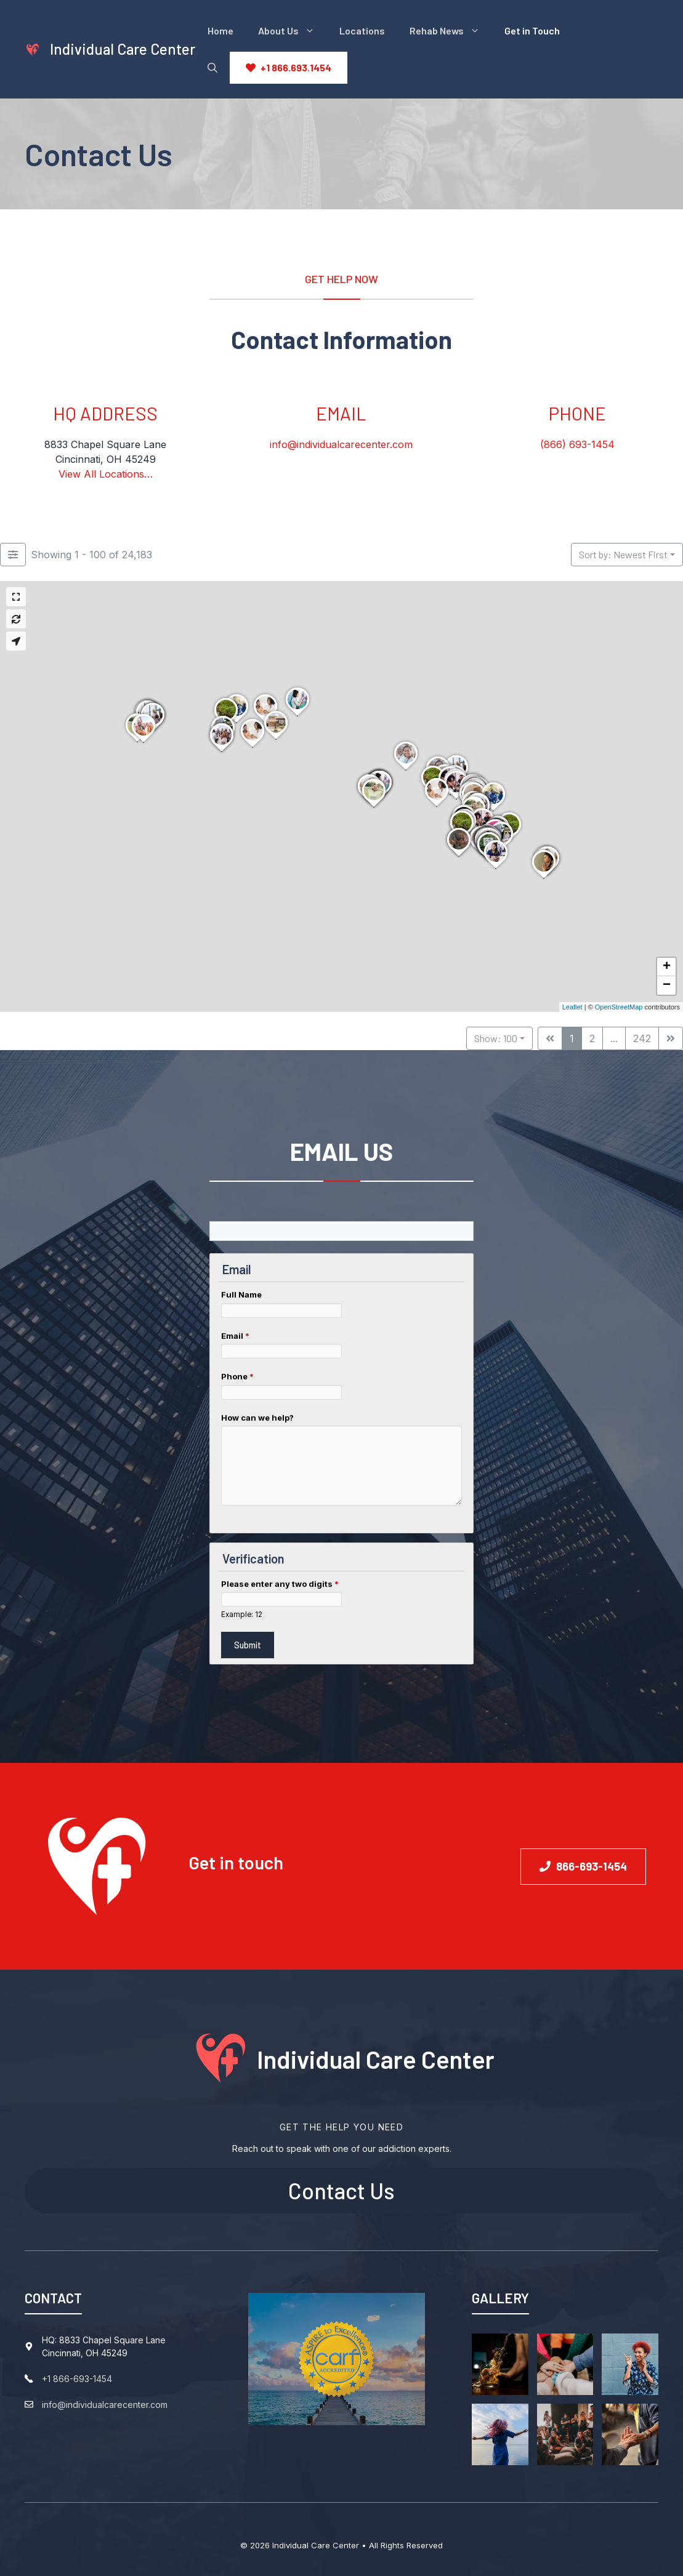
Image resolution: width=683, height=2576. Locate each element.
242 (642, 1038)
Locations (362, 30)
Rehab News (451, 30)
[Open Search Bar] (212, 67)
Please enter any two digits (280, 1584)
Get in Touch (532, 30)
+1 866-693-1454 (77, 2378)
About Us (292, 30)
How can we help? (257, 1417)
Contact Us (341, 2190)
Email (235, 1336)
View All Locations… (106, 474)
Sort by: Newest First (623, 554)
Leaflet (572, 1007)
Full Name (241, 1294)
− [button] (667, 985)
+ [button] (667, 967)
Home (220, 30)
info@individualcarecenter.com (341, 444)
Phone (237, 1376)
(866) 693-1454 (577, 444)
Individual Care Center (122, 49)
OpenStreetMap (619, 1007)
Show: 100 (495, 1038)
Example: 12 (241, 1614)
